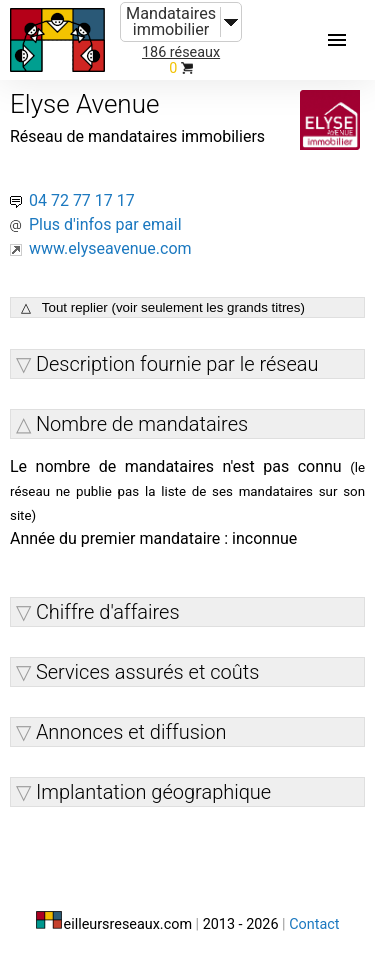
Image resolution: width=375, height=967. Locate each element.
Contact (314, 924)
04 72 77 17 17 (82, 200)
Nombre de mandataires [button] (142, 424)
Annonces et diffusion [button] (131, 732)
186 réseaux (181, 52)
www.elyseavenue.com (110, 248)
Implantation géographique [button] (153, 792)
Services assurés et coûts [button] (147, 672)
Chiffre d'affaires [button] (108, 612)
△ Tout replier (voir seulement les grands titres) (163, 307)
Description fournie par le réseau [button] (177, 364)
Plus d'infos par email (105, 224)
